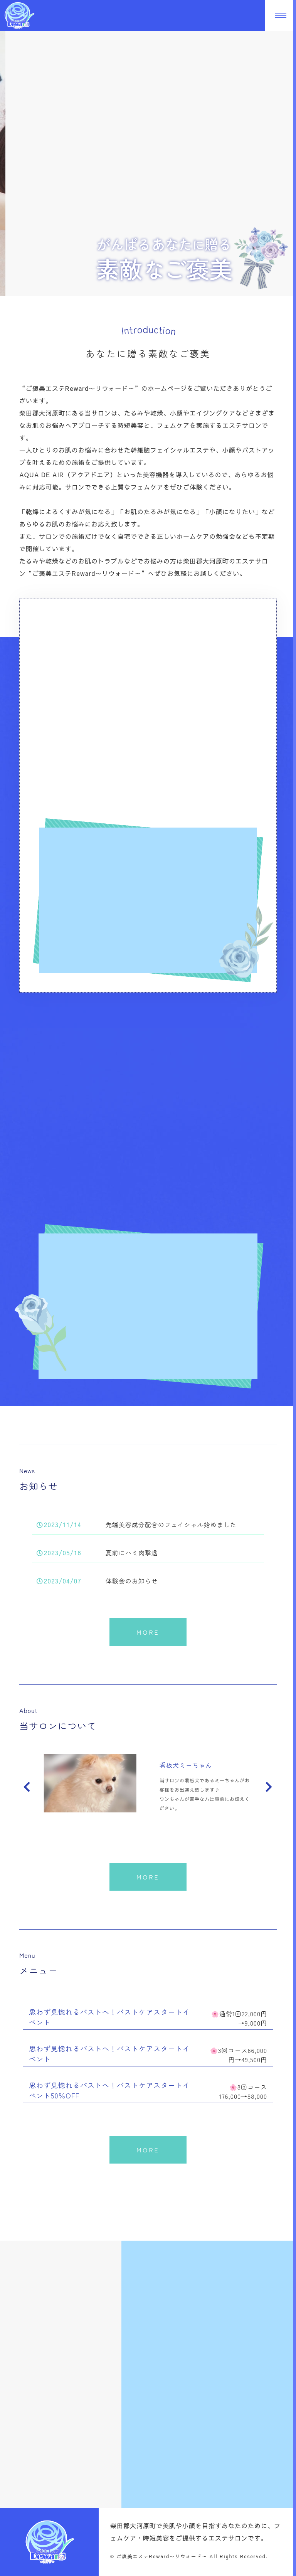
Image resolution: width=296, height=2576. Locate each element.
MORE (148, 1632)
